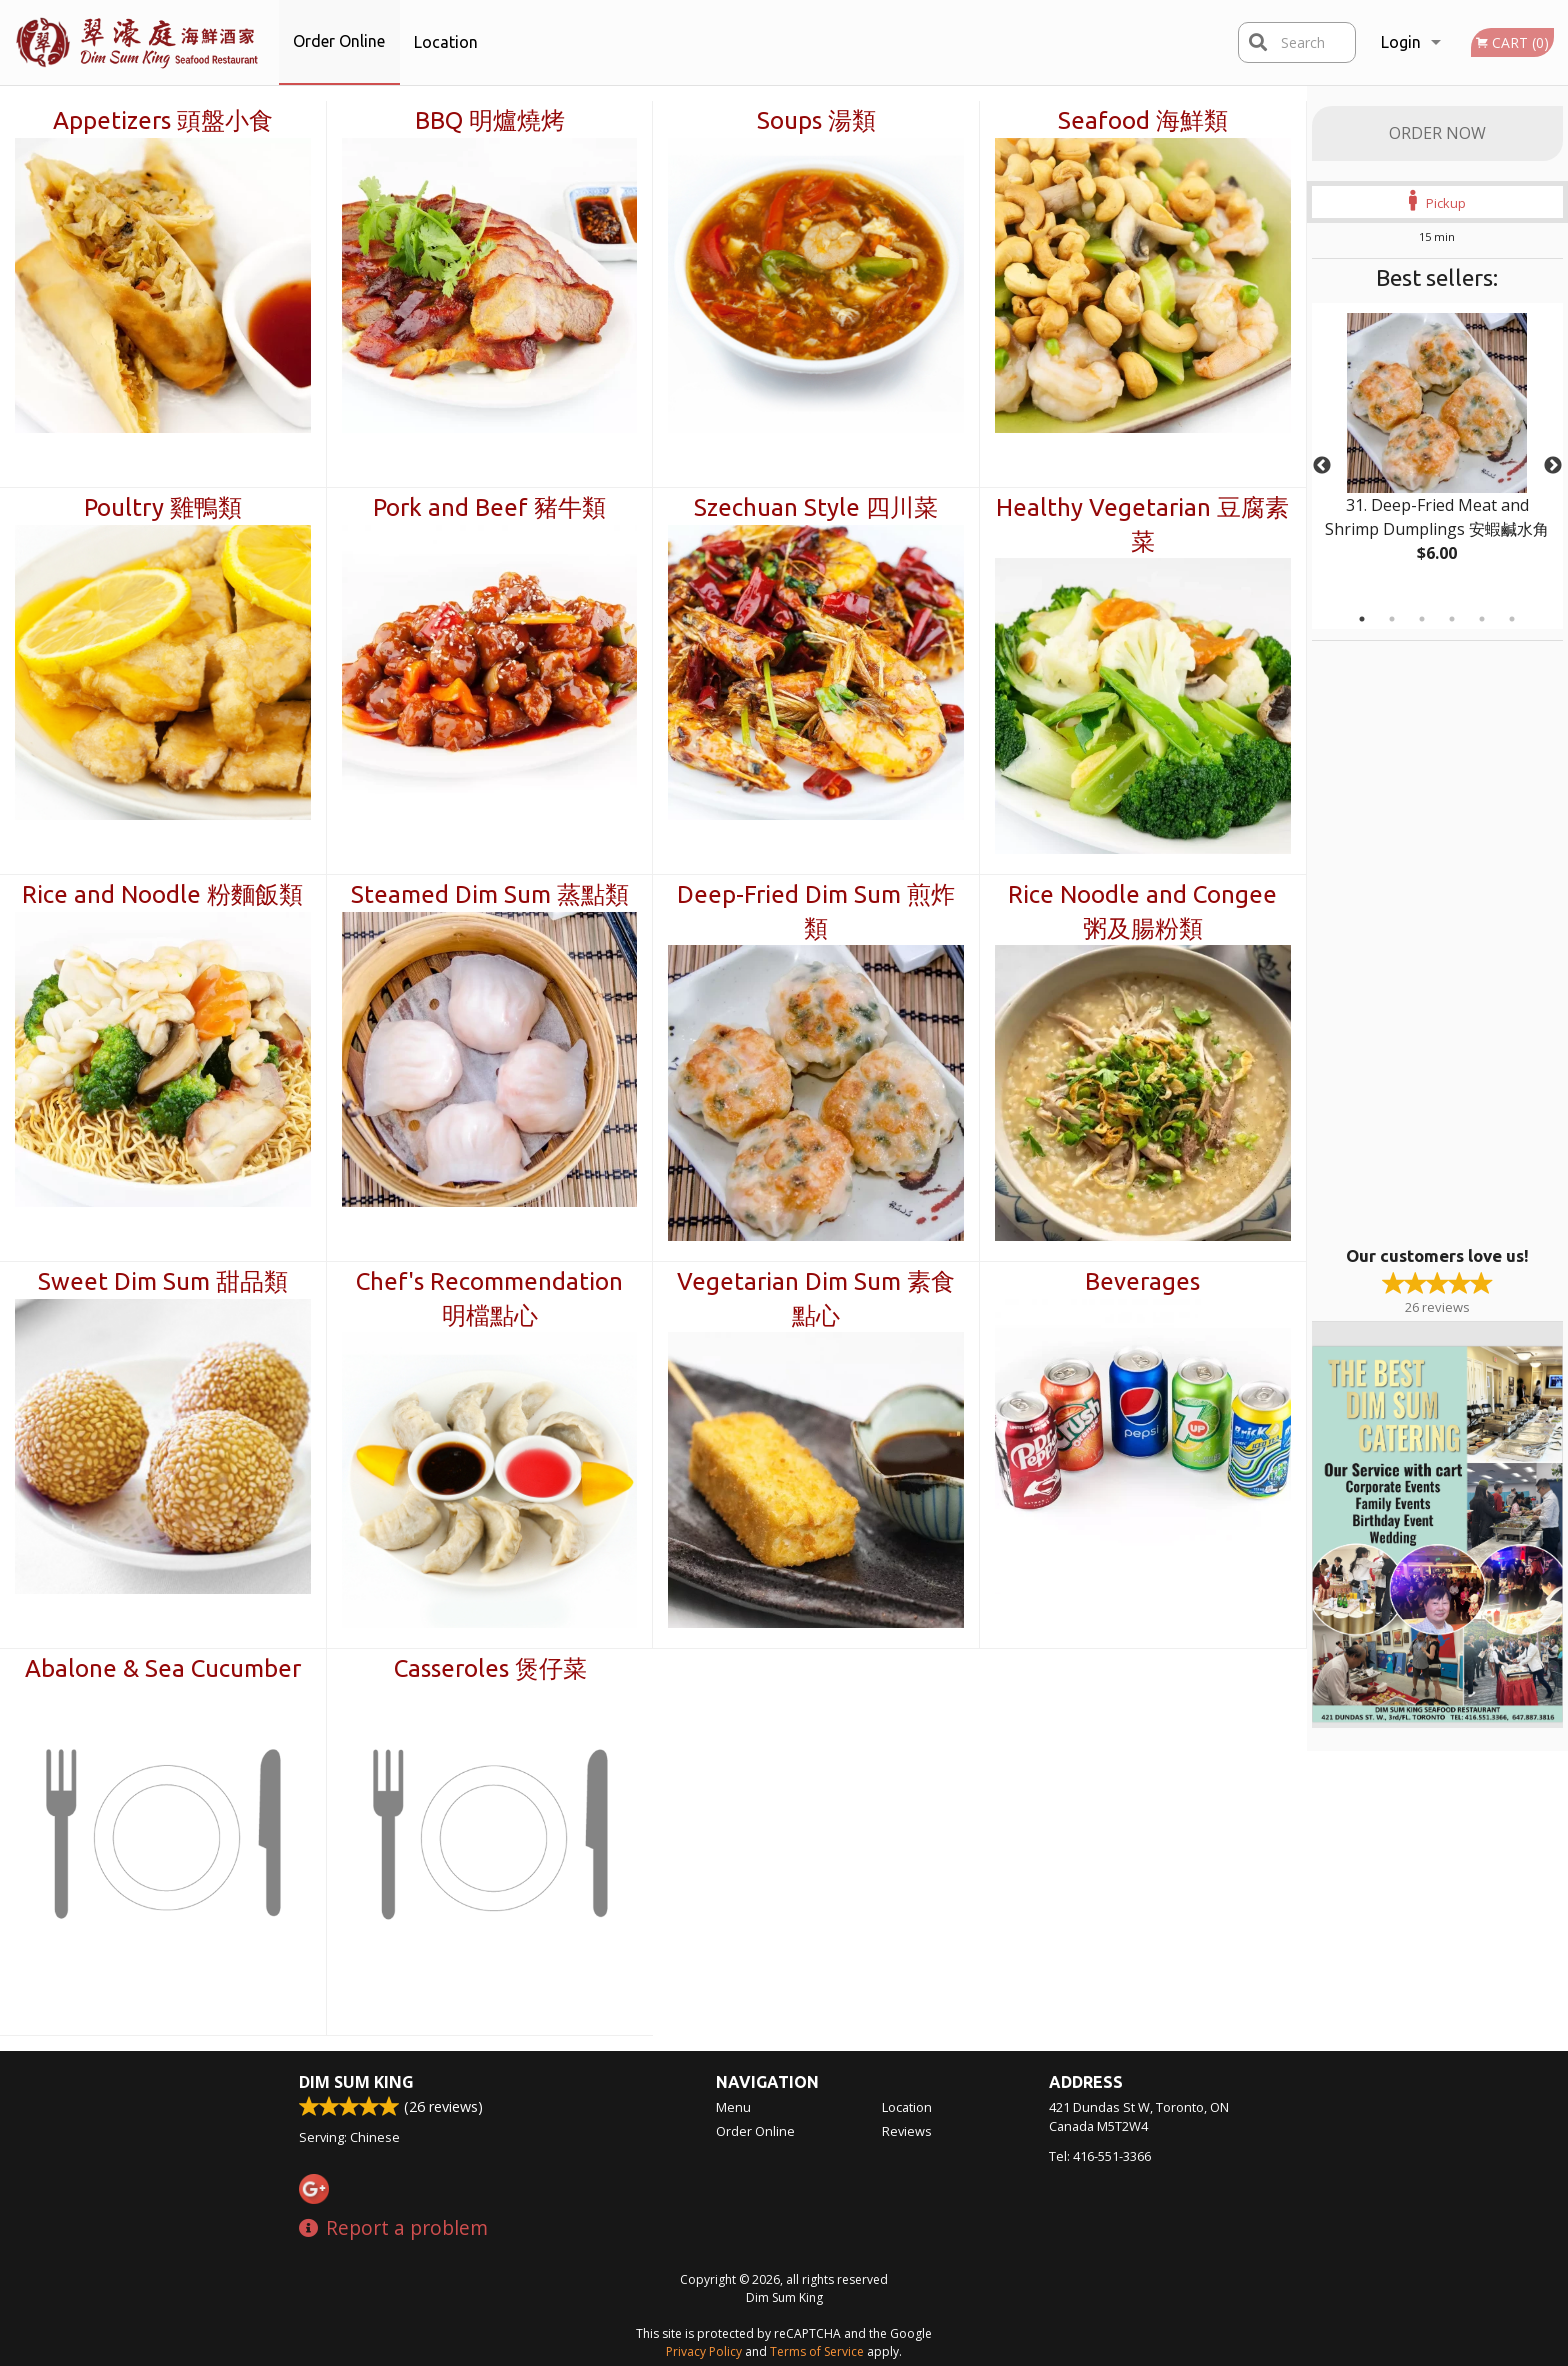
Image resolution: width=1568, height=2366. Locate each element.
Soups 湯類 (816, 120)
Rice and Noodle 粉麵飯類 (162, 894)
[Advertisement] (1437, 941)
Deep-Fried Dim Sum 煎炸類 (816, 911)
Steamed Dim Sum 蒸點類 (490, 894)
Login (1401, 42)
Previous (1322, 466)
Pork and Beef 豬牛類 (489, 507)
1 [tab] (1362, 619)
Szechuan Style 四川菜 (816, 507)
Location (446, 42)
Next (1553, 466)
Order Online (339, 41)
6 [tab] (1512, 619)
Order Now (1437, 133)
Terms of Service (817, 2351)
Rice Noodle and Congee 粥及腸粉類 (1142, 911)
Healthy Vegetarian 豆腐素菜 (1142, 524)
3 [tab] (1422, 619)
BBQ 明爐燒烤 (490, 120)
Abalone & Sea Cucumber (163, 1668)
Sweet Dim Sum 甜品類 (163, 1281)
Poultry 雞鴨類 (163, 507)
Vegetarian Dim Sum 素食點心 (816, 1298)
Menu (733, 2107)
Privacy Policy (704, 2351)
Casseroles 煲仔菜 (490, 1668)
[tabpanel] (1437, 454)
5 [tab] (1482, 619)
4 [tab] (1452, 619)
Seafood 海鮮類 (1143, 120)
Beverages (1142, 1281)
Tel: (1100, 2156)
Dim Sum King (356, 2082)
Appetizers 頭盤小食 (163, 120)
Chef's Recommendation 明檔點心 (489, 1298)
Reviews (907, 2131)
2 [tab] (1392, 619)
